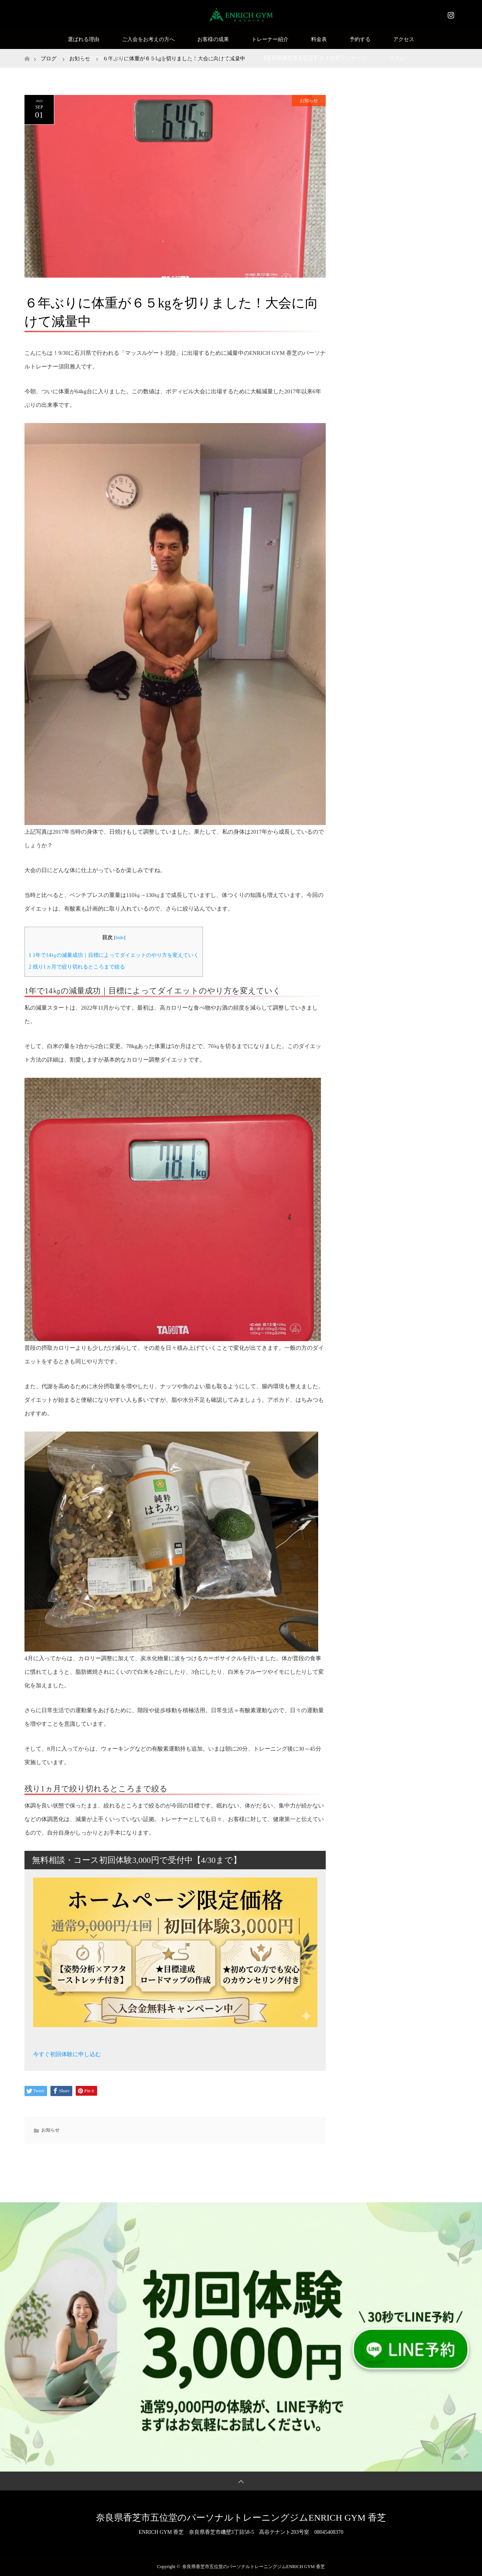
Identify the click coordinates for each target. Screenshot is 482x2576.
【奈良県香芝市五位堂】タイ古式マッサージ (313, 58)
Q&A (158, 58)
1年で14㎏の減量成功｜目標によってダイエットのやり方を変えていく (114, 955)
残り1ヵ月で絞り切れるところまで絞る (77, 967)
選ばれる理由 (83, 39)
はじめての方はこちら (103, 58)
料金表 (319, 39)
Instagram (450, 13)
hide (120, 937)
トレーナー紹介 (270, 39)
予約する (360, 39)
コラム (397, 58)
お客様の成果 (213, 39)
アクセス (403, 39)
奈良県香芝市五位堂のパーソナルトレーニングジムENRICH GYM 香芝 (241, 2518)
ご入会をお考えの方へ (148, 39)
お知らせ (309, 100)
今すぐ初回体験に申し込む (67, 2054)
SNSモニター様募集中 (213, 58)
